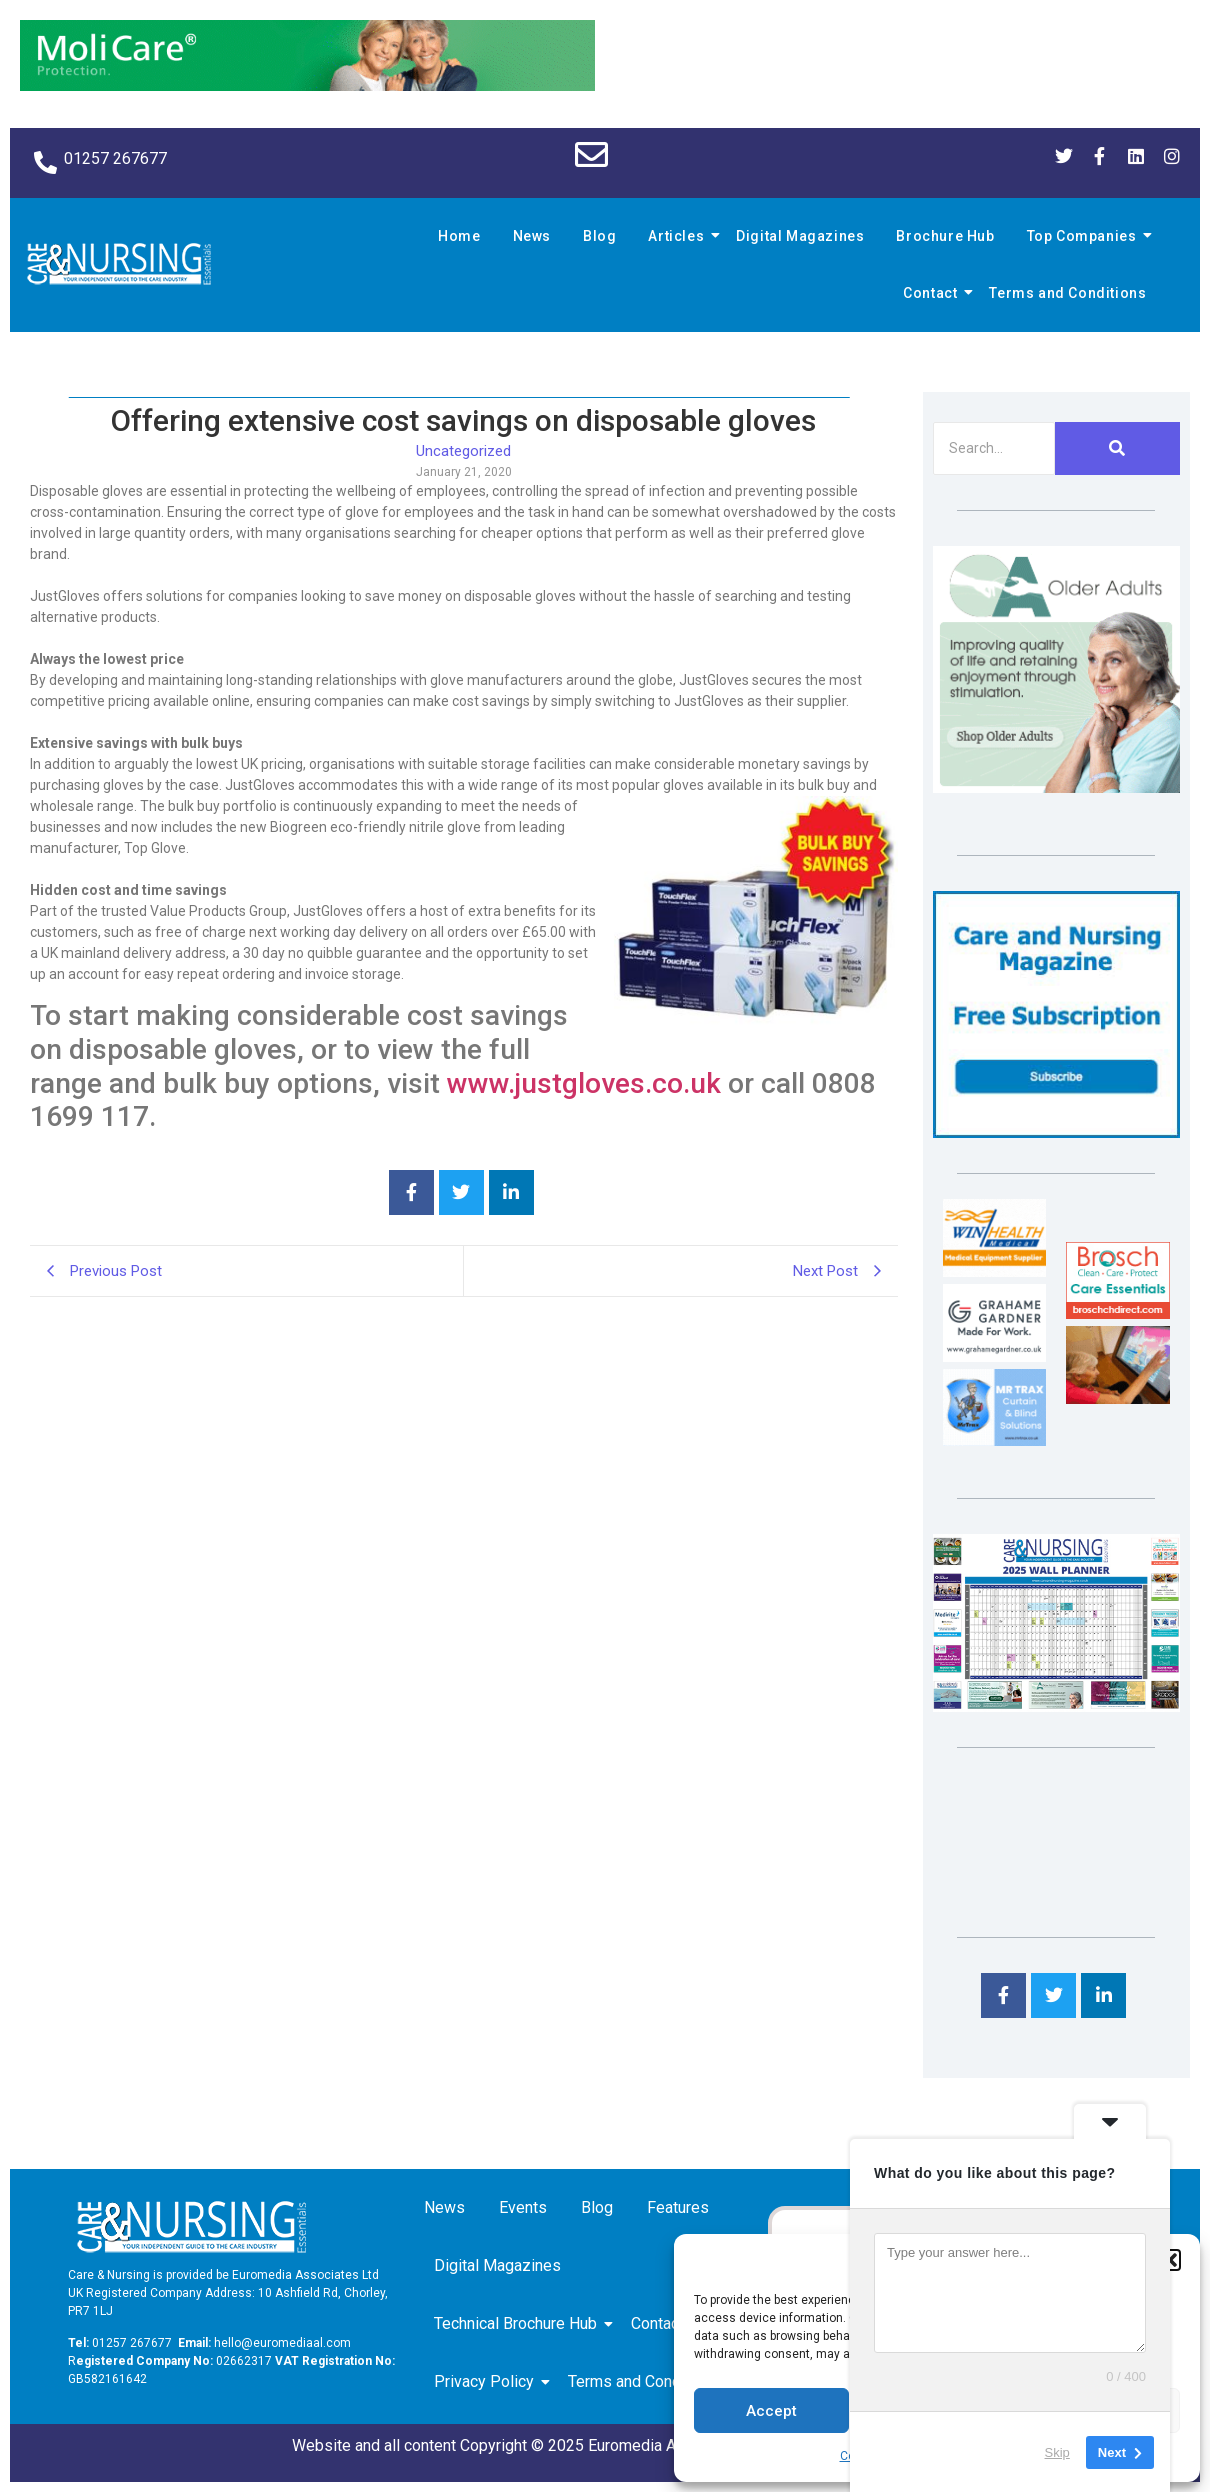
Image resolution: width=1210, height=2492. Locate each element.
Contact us (671, 2323)
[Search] (994, 448)
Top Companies (1085, 236)
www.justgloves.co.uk (584, 1083)
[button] (1170, 2260)
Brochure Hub (945, 236)
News (532, 236)
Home (459, 236)
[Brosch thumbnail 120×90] (1118, 1313)
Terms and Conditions (1067, 293)
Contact (933, 293)
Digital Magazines (800, 236)
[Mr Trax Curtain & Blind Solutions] (995, 1440)
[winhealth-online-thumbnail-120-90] (995, 1271)
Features (678, 2207)
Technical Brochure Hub (519, 2323)
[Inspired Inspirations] (1118, 1398)
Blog (599, 236)
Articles (679, 236)
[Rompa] (1056, 787)
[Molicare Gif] (307, 85)
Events (523, 2207)
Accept (771, 2411)
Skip (1057, 2451)
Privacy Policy (487, 2381)
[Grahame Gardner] (995, 1356)
